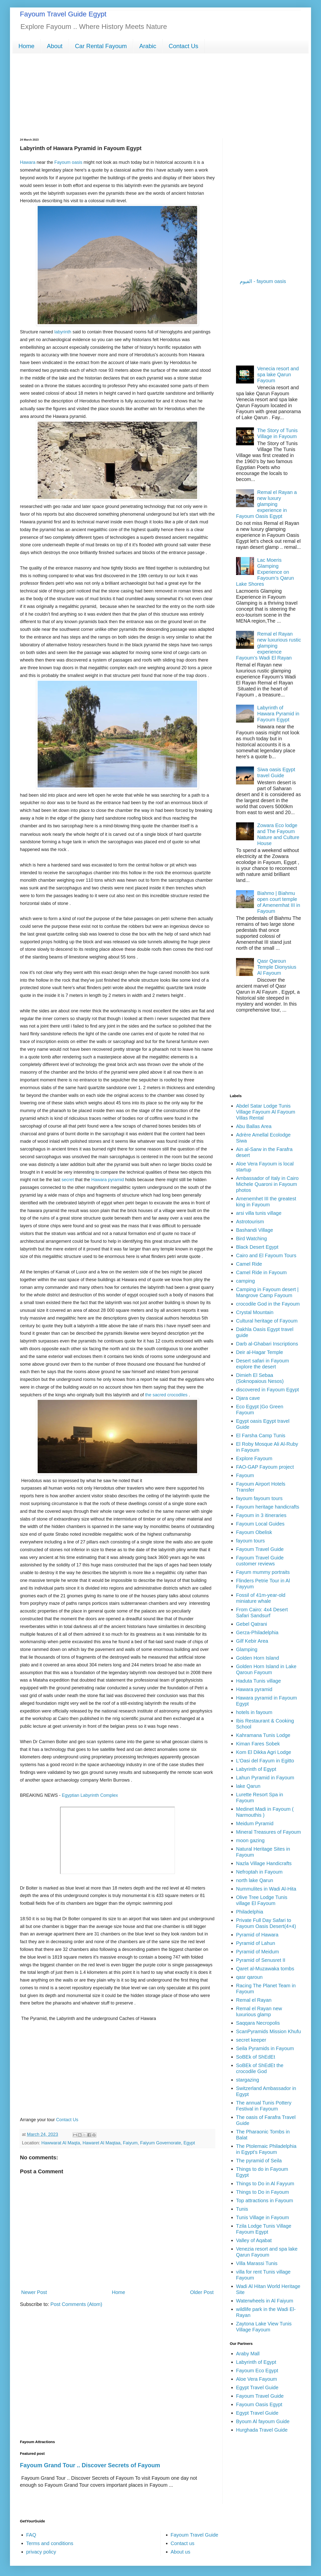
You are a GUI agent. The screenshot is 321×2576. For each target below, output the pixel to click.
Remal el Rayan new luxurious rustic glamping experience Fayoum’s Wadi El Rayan (268, 646)
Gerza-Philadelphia (257, 1632)
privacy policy (41, 2552)
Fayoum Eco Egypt (257, 2370)
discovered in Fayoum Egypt (267, 1389)
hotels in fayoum (254, 1712)
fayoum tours (250, 1540)
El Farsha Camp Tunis (260, 1435)
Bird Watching (251, 1238)
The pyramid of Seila (259, 2160)
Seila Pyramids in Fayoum (265, 2048)
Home (26, 46)
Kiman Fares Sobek (258, 1743)
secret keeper (251, 2040)
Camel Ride (249, 1264)
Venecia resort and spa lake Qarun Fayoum (278, 374)
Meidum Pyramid (254, 1823)
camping (245, 1281)
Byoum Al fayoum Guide (263, 2421)
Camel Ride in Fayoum (261, 1272)
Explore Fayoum (254, 1458)
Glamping (246, 1649)
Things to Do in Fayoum (262, 2192)
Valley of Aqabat (254, 2240)
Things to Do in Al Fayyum (265, 2183)
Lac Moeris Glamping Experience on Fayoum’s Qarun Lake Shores (265, 572)
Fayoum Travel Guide (260, 1549)
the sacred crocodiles (166, 1394)
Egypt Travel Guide (257, 2387)
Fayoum (245, 1475)
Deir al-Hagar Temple (259, 1352)
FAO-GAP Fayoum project (265, 1467)
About (55, 46)
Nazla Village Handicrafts (264, 1863)
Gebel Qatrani (251, 1624)
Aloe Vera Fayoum (256, 2379)
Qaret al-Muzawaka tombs (265, 1968)
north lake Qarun (254, 1880)
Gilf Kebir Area (252, 1641)
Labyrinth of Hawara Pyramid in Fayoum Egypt (278, 713)
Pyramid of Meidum (257, 1951)
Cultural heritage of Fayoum (267, 1321)
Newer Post (34, 2292)
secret (68, 1179)
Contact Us (183, 46)
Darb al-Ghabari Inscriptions (267, 1343)
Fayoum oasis (68, 162)
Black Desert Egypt (257, 1247)
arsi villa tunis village (258, 1213)
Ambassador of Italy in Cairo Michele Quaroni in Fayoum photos (267, 1184)
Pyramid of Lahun (255, 1943)
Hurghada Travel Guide (262, 2430)
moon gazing (250, 1840)
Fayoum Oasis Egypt (259, 2404)
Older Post (202, 2292)
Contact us (183, 2543)
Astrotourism (250, 1221)
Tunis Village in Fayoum (262, 2217)
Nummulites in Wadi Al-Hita (266, 1889)
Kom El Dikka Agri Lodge (263, 1752)
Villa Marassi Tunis (256, 2263)
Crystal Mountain (254, 1312)
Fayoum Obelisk (254, 1532)
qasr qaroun (249, 1977)
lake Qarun (248, 1786)
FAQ (31, 2535)
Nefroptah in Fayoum (259, 1872)
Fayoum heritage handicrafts (267, 1507)
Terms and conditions (49, 2543)
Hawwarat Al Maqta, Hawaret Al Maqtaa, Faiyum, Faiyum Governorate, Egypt (118, 2142)
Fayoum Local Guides (260, 1524)
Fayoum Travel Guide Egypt (63, 14)
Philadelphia (249, 1911)
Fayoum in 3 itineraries (261, 1515)
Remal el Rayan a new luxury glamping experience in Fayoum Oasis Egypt (266, 504)
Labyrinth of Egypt (256, 1769)
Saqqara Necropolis (258, 2023)
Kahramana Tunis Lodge (263, 1735)
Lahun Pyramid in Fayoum (265, 1777)
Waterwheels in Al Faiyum (264, 2300)
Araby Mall (247, 2353)
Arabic (147, 46)
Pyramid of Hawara (257, 1934)
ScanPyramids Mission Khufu (268, 2031)
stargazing (247, 2080)
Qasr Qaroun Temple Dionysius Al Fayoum (276, 967)
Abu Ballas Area (253, 1126)
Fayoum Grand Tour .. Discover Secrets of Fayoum (90, 2465)
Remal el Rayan (253, 2000)
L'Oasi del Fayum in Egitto (265, 1760)
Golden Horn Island (257, 1658)
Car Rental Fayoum (101, 46)
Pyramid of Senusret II (260, 1960)
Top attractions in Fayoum (264, 2200)
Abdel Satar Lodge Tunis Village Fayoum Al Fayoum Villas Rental (265, 1112)
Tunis (242, 2209)
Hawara (27, 162)
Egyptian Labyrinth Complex (90, 1795)
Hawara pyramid (107, 1179)
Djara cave (248, 1398)
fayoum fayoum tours (259, 1498)
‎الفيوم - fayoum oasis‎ (263, 281)
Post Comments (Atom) (76, 2304)
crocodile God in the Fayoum (268, 1304)
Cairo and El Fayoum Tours (266, 1255)
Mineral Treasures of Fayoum (268, 1832)
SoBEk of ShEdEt (255, 2057)
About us (180, 2552)
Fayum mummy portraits (263, 1572)
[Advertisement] (160, 96)
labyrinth (62, 331)
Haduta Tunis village (258, 1681)
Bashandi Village (254, 1230)
